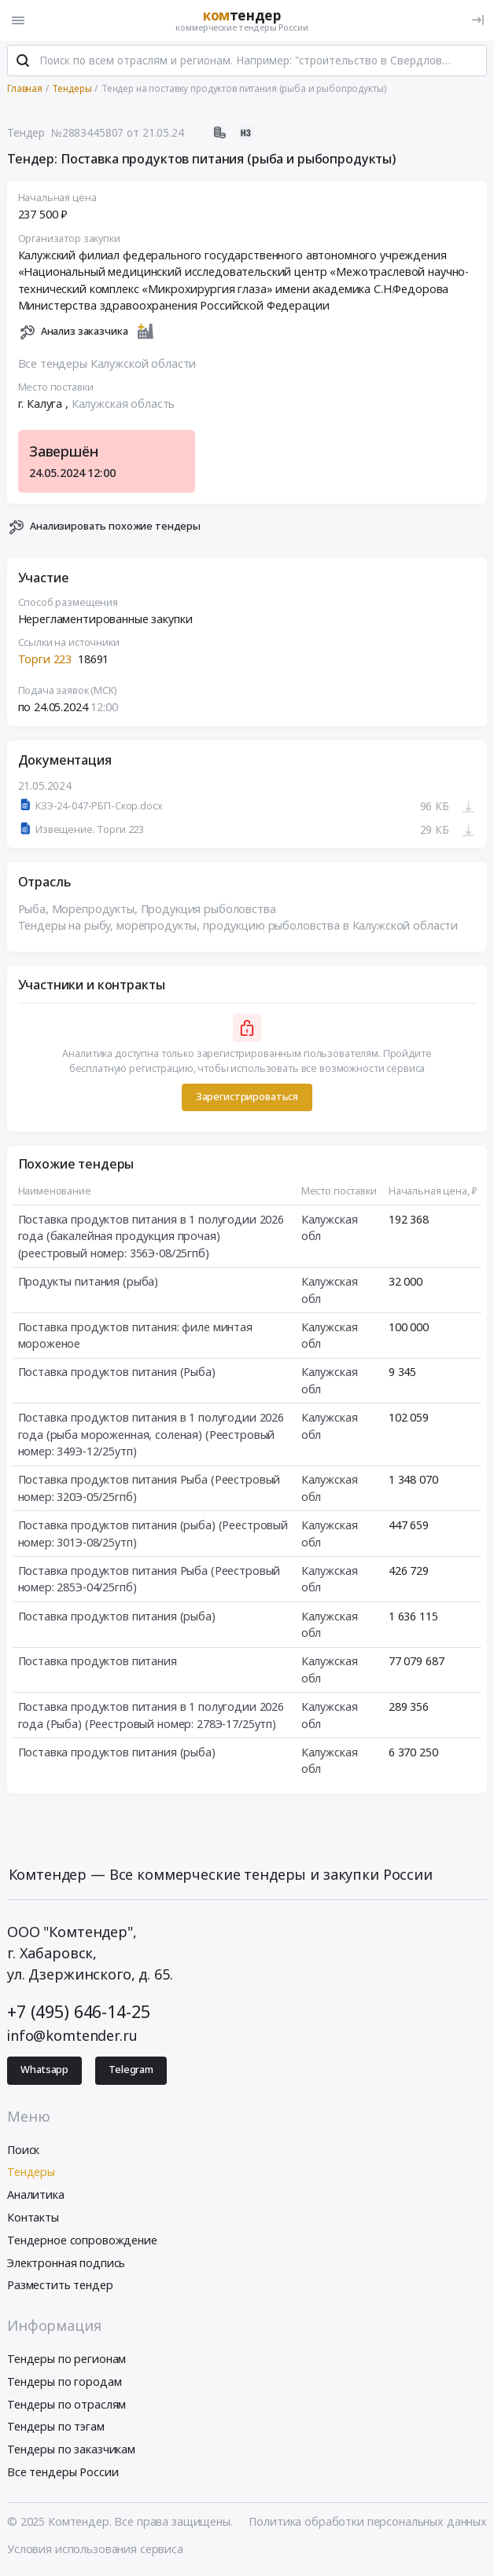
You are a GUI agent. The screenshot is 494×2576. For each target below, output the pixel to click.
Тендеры (31, 2173)
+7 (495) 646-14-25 (78, 2012)
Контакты (33, 2218)
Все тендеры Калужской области (107, 364)
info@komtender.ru (72, 2036)
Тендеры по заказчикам (71, 2449)
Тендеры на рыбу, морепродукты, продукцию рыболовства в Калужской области (238, 926)
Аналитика (36, 2195)
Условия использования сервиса (95, 2549)
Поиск (23, 2150)
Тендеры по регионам (66, 2359)
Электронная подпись (66, 2263)
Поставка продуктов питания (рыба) (117, 1616)
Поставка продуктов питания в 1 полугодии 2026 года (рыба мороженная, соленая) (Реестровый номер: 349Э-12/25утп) (151, 1435)
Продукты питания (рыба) (88, 1282)
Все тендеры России (62, 2472)
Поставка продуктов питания (97, 1661)
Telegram (131, 2071)
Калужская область (123, 404)
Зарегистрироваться (247, 1097)
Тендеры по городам (64, 2382)
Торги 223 (45, 660)
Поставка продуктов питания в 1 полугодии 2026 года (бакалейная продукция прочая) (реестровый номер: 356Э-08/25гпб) (151, 1237)
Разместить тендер (60, 2286)
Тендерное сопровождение (82, 2240)
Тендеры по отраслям (66, 2405)
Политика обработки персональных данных (368, 2522)
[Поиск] (23, 62)
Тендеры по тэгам (56, 2427)
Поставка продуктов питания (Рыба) (117, 1373)
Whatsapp (44, 2071)
